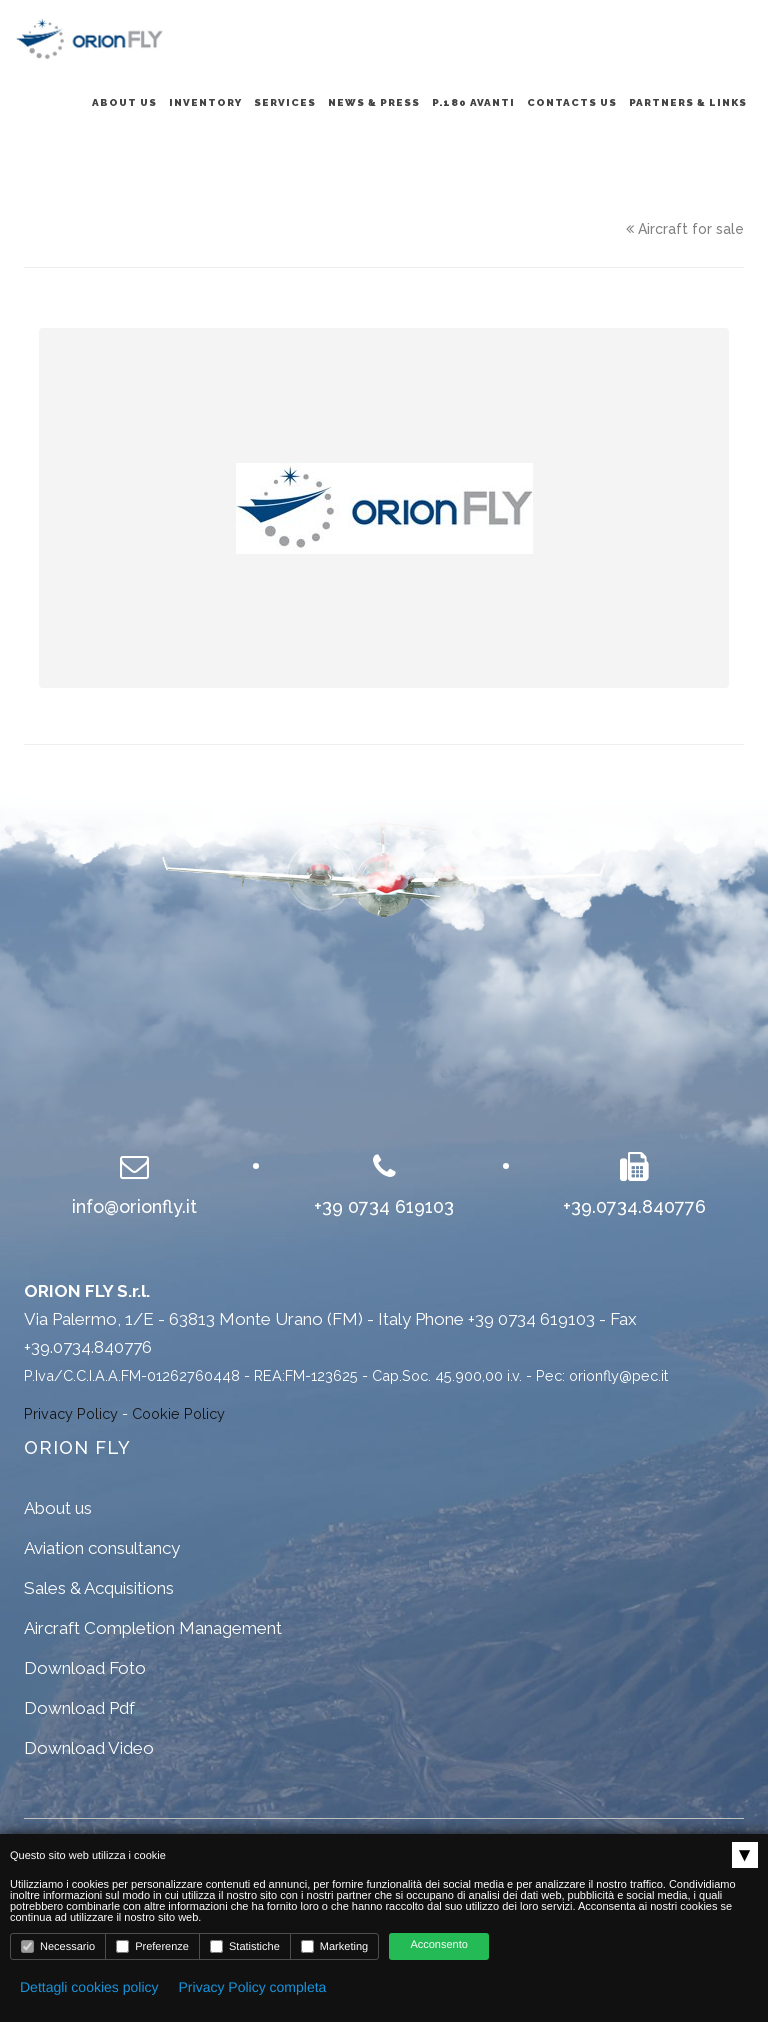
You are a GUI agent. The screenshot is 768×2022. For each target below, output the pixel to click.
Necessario (58, 1946)
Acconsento (438, 1945)
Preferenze (152, 1946)
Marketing (334, 1946)
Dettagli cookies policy (89, 1987)
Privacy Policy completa (253, 1987)
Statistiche (245, 1946)
